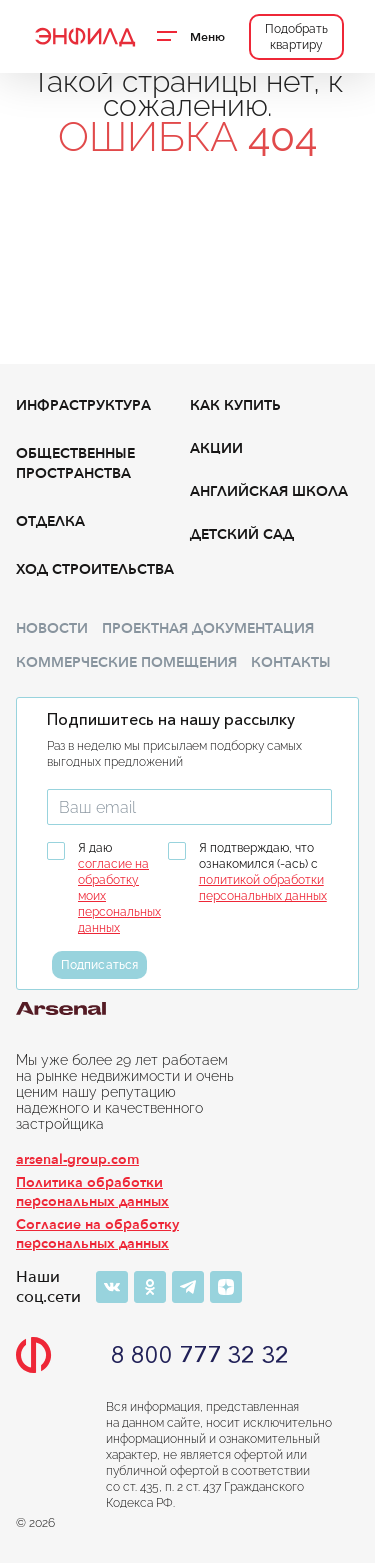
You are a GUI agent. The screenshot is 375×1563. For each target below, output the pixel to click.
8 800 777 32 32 (200, 1355)
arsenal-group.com (77, 1159)
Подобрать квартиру (296, 37)
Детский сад (242, 534)
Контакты (291, 662)
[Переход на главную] (84, 37)
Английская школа (269, 491)
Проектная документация (208, 628)
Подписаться (99, 965)
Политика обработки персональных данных (92, 1192)
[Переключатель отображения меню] (193, 37)
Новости (52, 628)
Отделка (50, 521)
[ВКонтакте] (112, 1287)
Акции (216, 448)
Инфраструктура (83, 405)
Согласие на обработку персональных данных (97, 1234)
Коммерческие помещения (126, 662)
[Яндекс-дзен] (226, 1287)
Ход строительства (95, 569)
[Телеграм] (188, 1287)
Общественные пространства (75, 463)
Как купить (235, 405)
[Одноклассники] (150, 1287)
